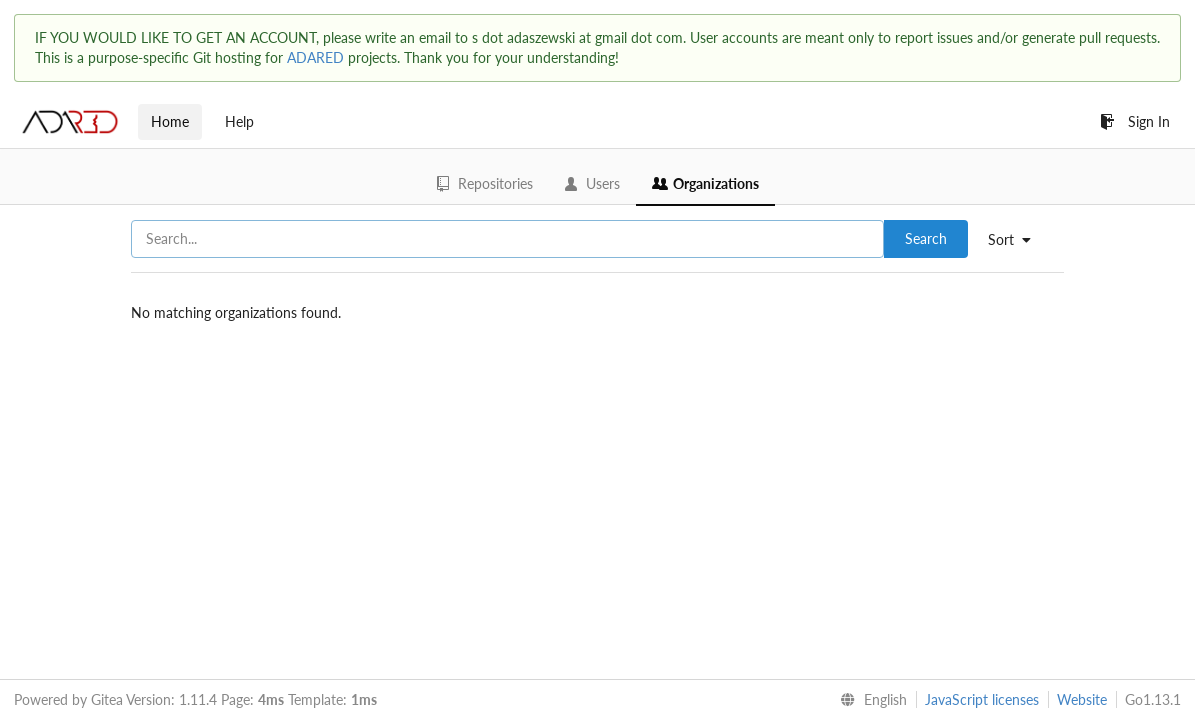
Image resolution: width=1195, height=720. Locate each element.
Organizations (705, 183)
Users (592, 183)
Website (1082, 699)
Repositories (485, 183)
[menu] (1017, 240)
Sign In (1135, 121)
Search (926, 238)
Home (170, 121)
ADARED (315, 57)
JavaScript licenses (982, 699)
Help (239, 121)
